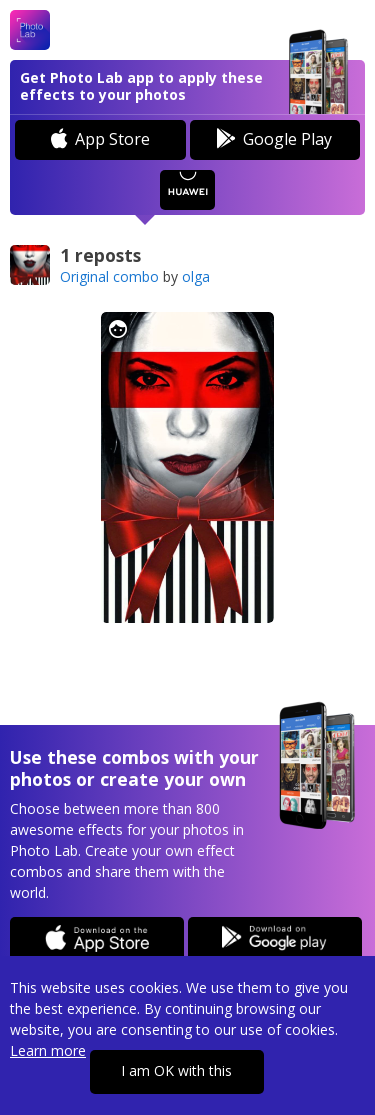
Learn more (48, 1050)
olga (196, 276)
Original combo (109, 276)
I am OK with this (176, 1070)
